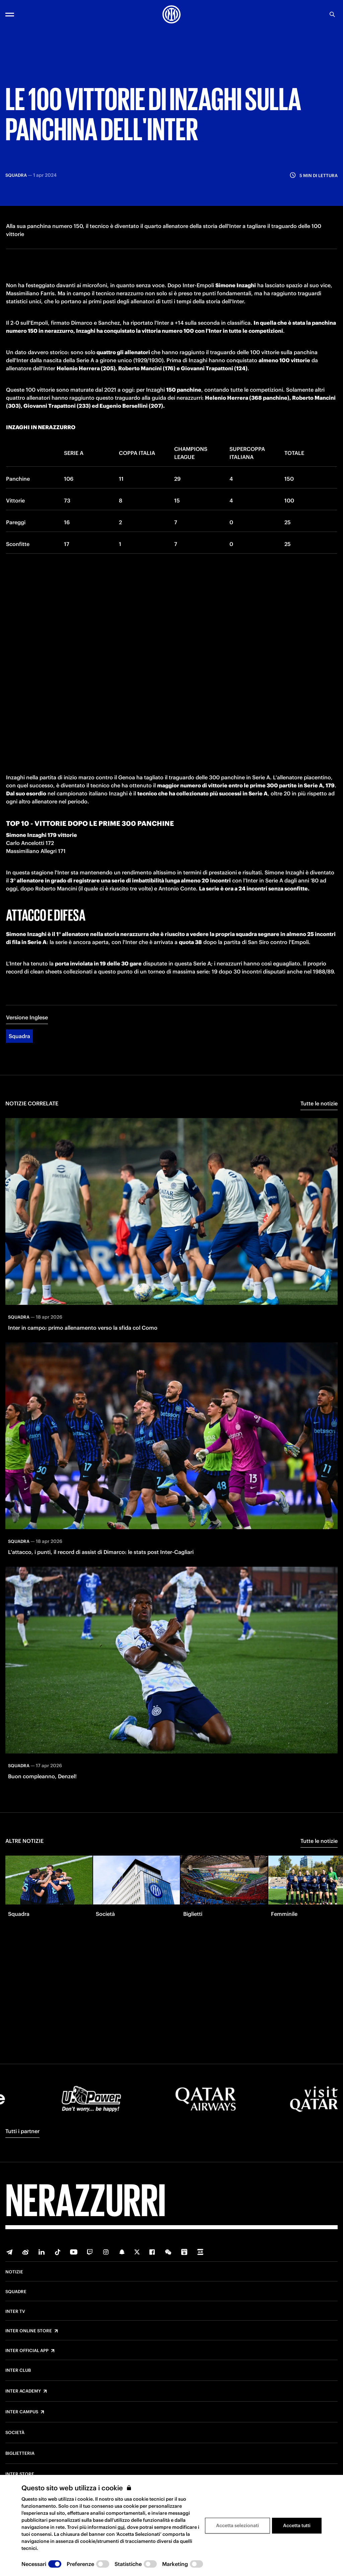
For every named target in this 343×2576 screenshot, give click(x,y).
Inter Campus (21, 2412)
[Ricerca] (332, 14)
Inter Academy (23, 2391)
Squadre (15, 2291)
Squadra (19, 1043)
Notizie (14, 2272)
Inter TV (15, 2311)
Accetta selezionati (237, 2525)
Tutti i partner (22, 2131)
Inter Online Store (28, 2331)
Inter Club (18, 2370)
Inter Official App (27, 2350)
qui (121, 2527)
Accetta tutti (297, 2525)
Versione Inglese (27, 1025)
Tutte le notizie (319, 1111)
